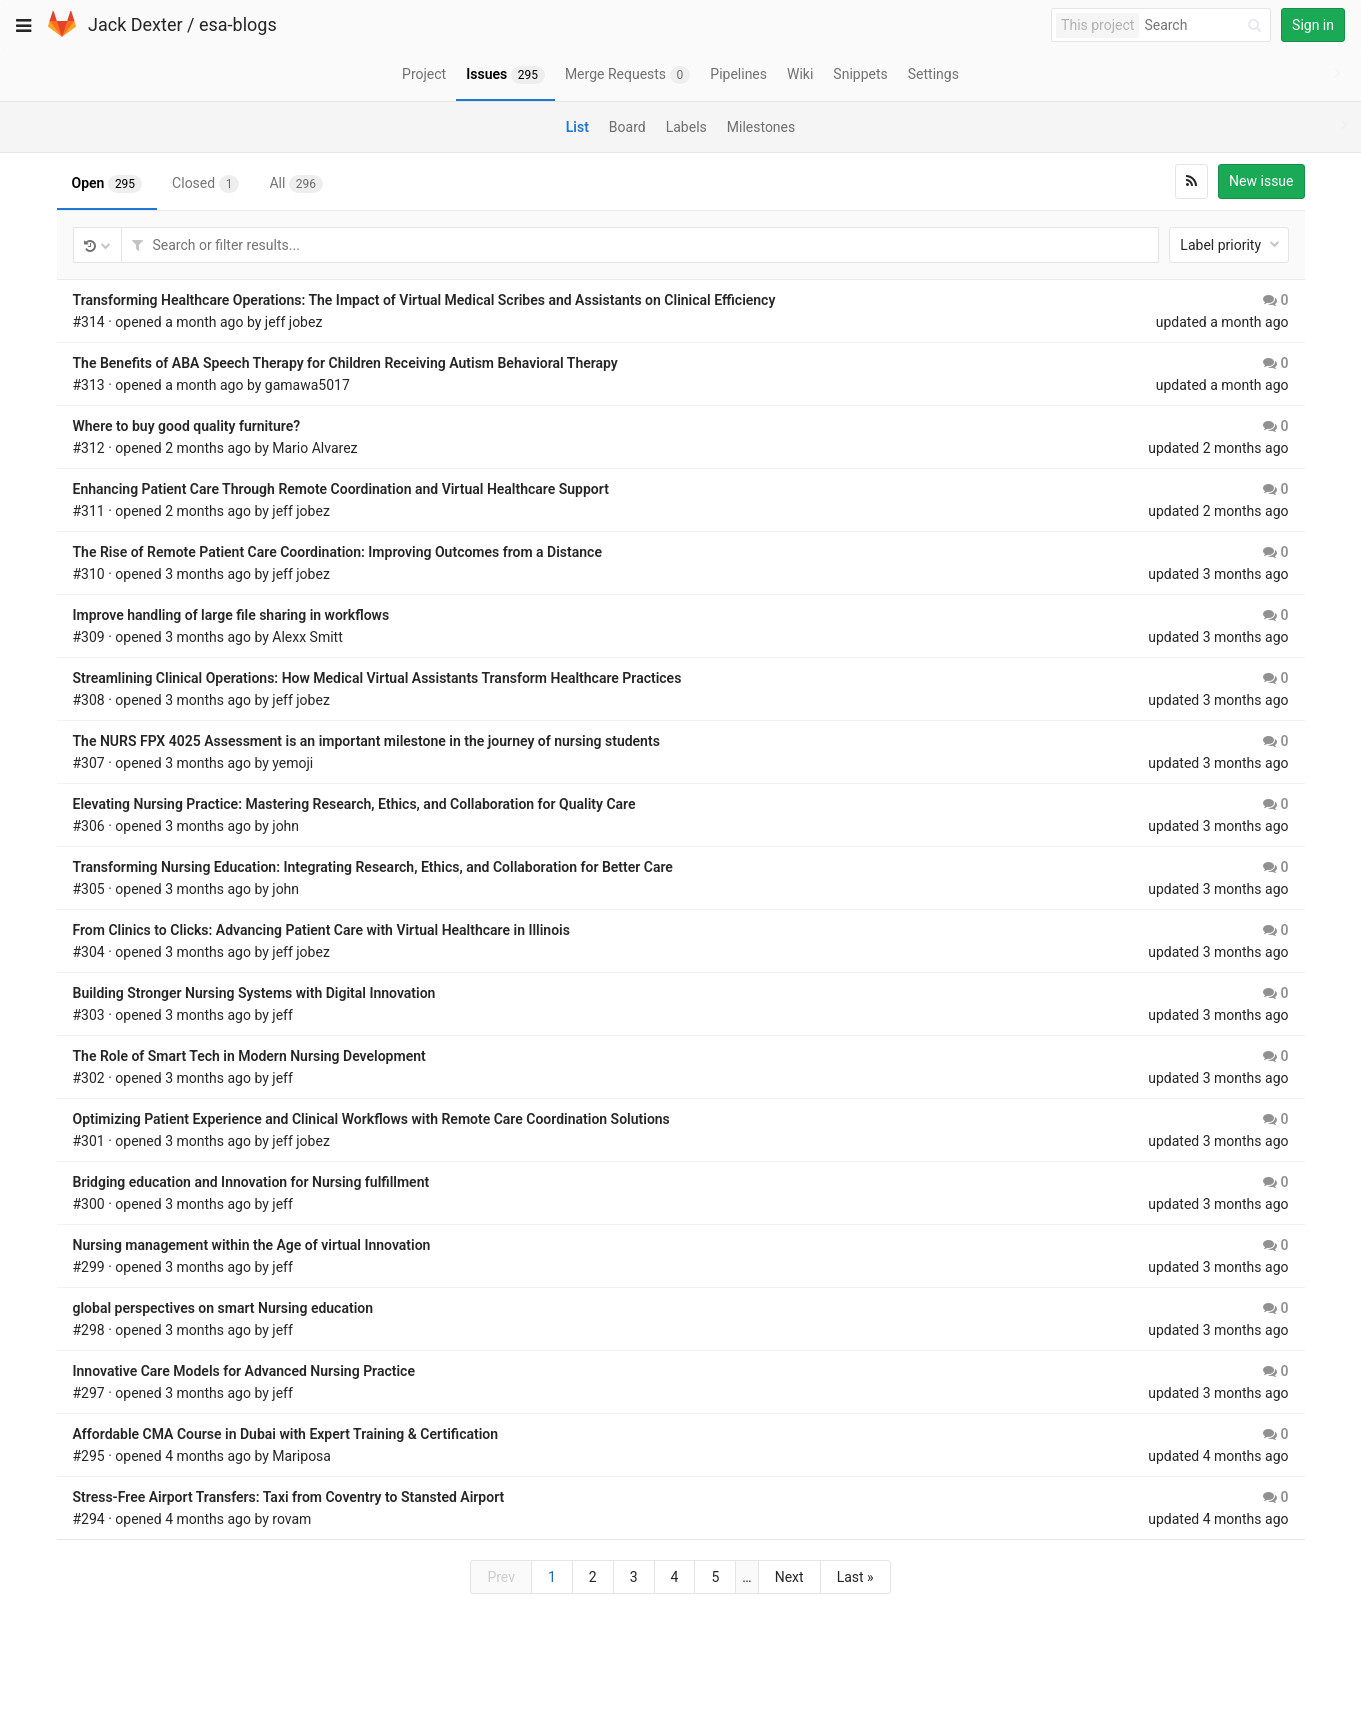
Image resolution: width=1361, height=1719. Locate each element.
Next (789, 1577)
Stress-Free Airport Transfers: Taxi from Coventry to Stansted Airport (289, 1497)
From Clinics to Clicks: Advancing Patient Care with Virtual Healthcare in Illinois (321, 930)
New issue (1261, 181)
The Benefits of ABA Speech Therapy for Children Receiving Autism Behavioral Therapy (345, 363)
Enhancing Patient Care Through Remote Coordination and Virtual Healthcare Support (341, 489)
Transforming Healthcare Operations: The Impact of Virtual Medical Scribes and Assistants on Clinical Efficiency (424, 300)
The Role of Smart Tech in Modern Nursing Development (249, 1056)
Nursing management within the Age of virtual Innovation (252, 1245)
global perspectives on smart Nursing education (223, 1308)
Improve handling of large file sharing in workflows (231, 615)
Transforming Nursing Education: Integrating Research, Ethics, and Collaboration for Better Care (373, 867)
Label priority (1229, 245)
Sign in (1313, 25)
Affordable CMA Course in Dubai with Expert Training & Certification (286, 1434)
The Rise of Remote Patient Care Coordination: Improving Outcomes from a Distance (337, 552)
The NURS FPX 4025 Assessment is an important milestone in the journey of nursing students (366, 741)
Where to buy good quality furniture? (187, 426)
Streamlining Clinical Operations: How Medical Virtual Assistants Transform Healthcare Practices (377, 678)
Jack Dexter (135, 24)
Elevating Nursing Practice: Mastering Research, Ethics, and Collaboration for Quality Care (354, 804)
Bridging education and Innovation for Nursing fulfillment (251, 1182)
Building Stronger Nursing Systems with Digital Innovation (254, 993)
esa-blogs (238, 24)
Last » (855, 1577)
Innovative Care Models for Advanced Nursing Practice (244, 1371)
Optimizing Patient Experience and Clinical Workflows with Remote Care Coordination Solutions (371, 1119)
